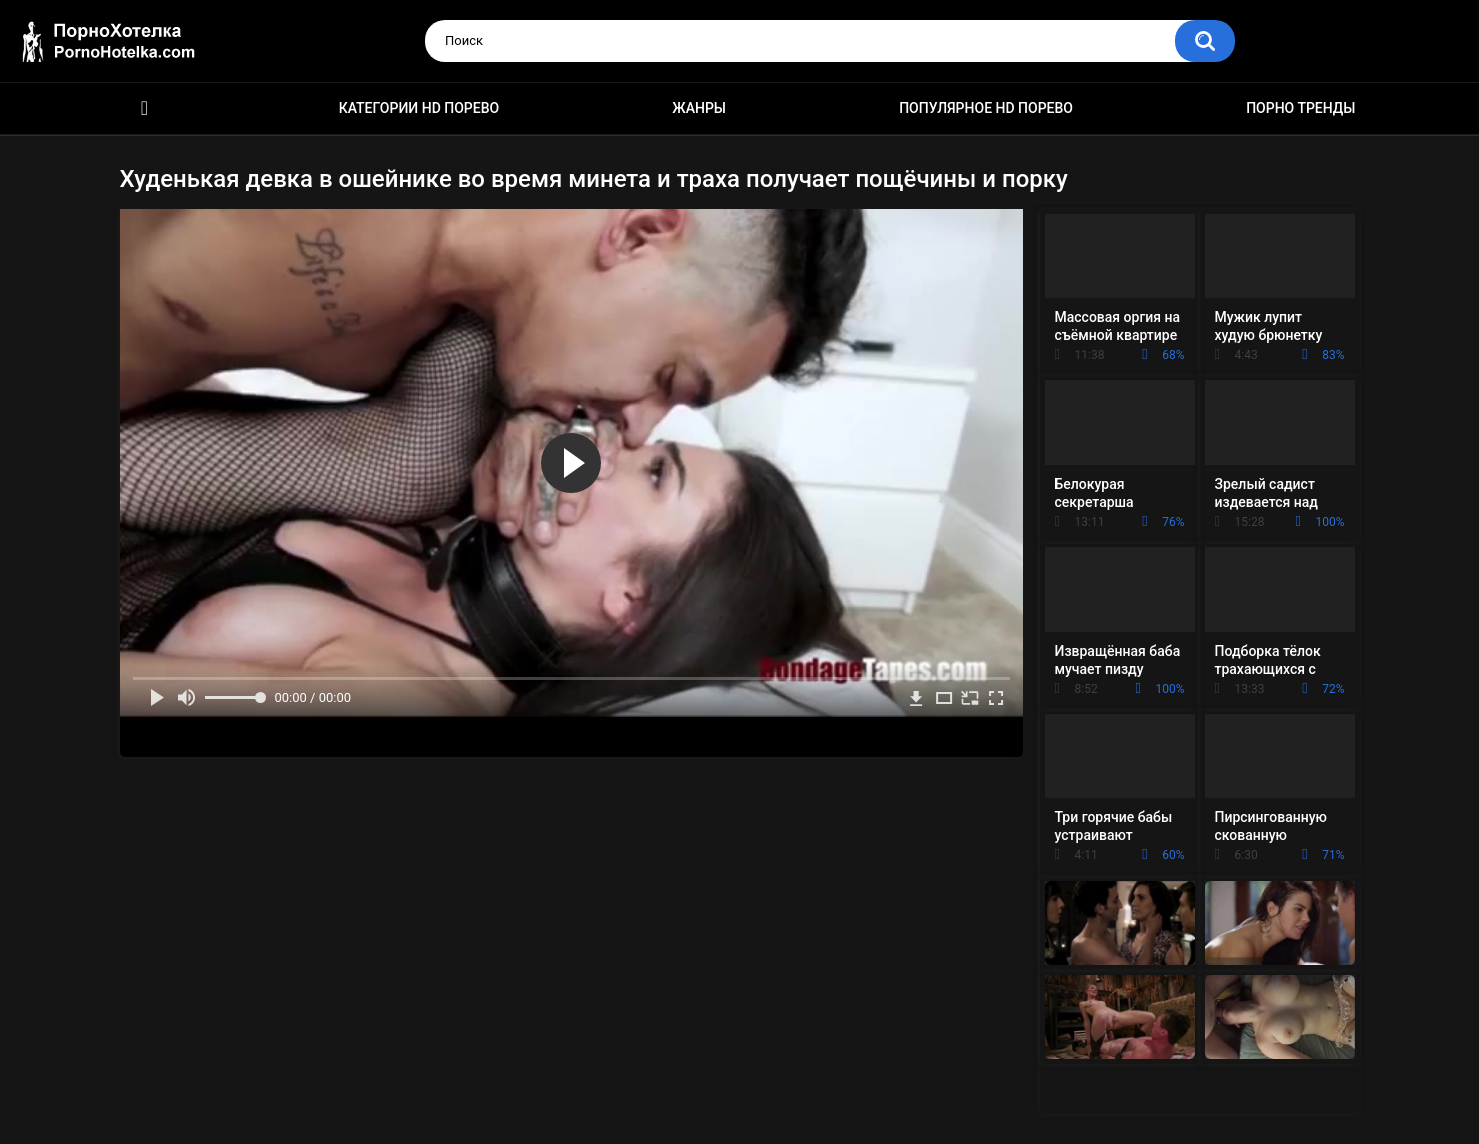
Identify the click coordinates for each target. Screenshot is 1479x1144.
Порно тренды (1300, 108)
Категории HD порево (419, 108)
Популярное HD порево (986, 108)
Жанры (699, 108)
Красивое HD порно (145, 108)
